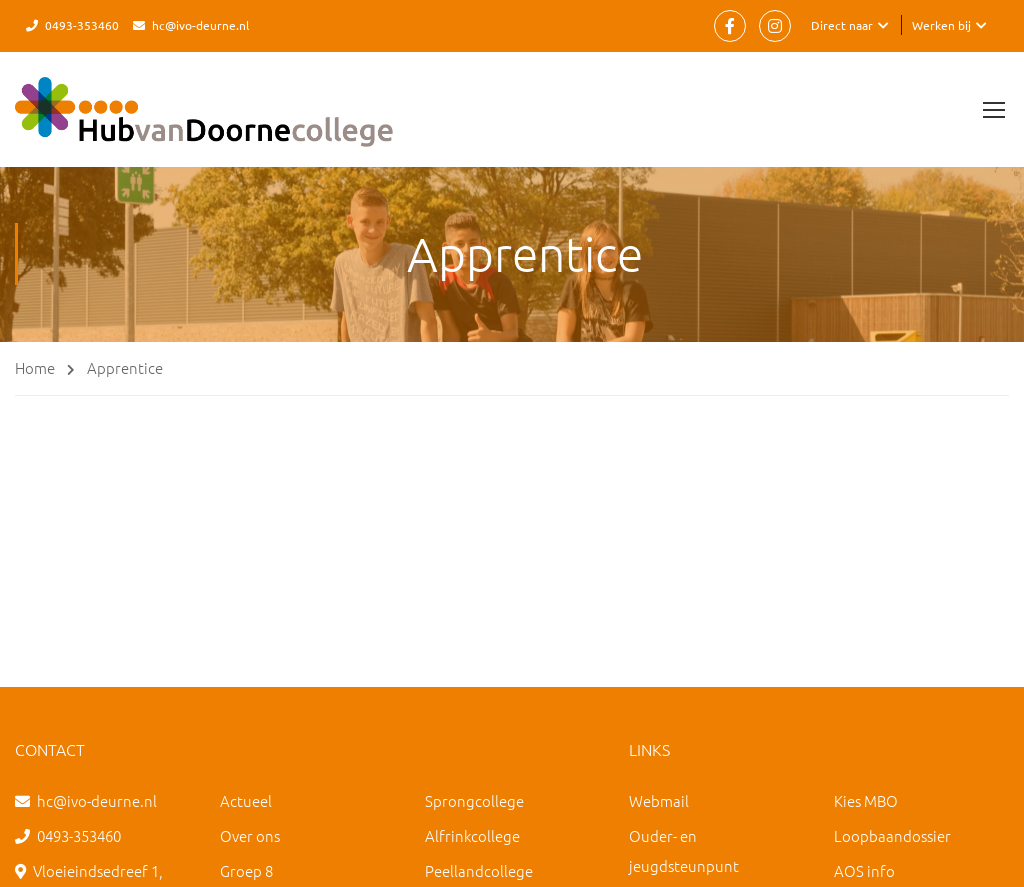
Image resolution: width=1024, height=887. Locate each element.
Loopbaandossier (892, 835)
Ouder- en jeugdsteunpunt (684, 850)
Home (35, 367)
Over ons (250, 835)
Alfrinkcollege (472, 835)
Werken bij (941, 25)
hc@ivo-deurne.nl (200, 25)
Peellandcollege (479, 870)
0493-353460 (82, 25)
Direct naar (842, 25)
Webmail (659, 800)
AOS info (864, 870)
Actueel (246, 800)
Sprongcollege (474, 800)
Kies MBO (866, 800)
